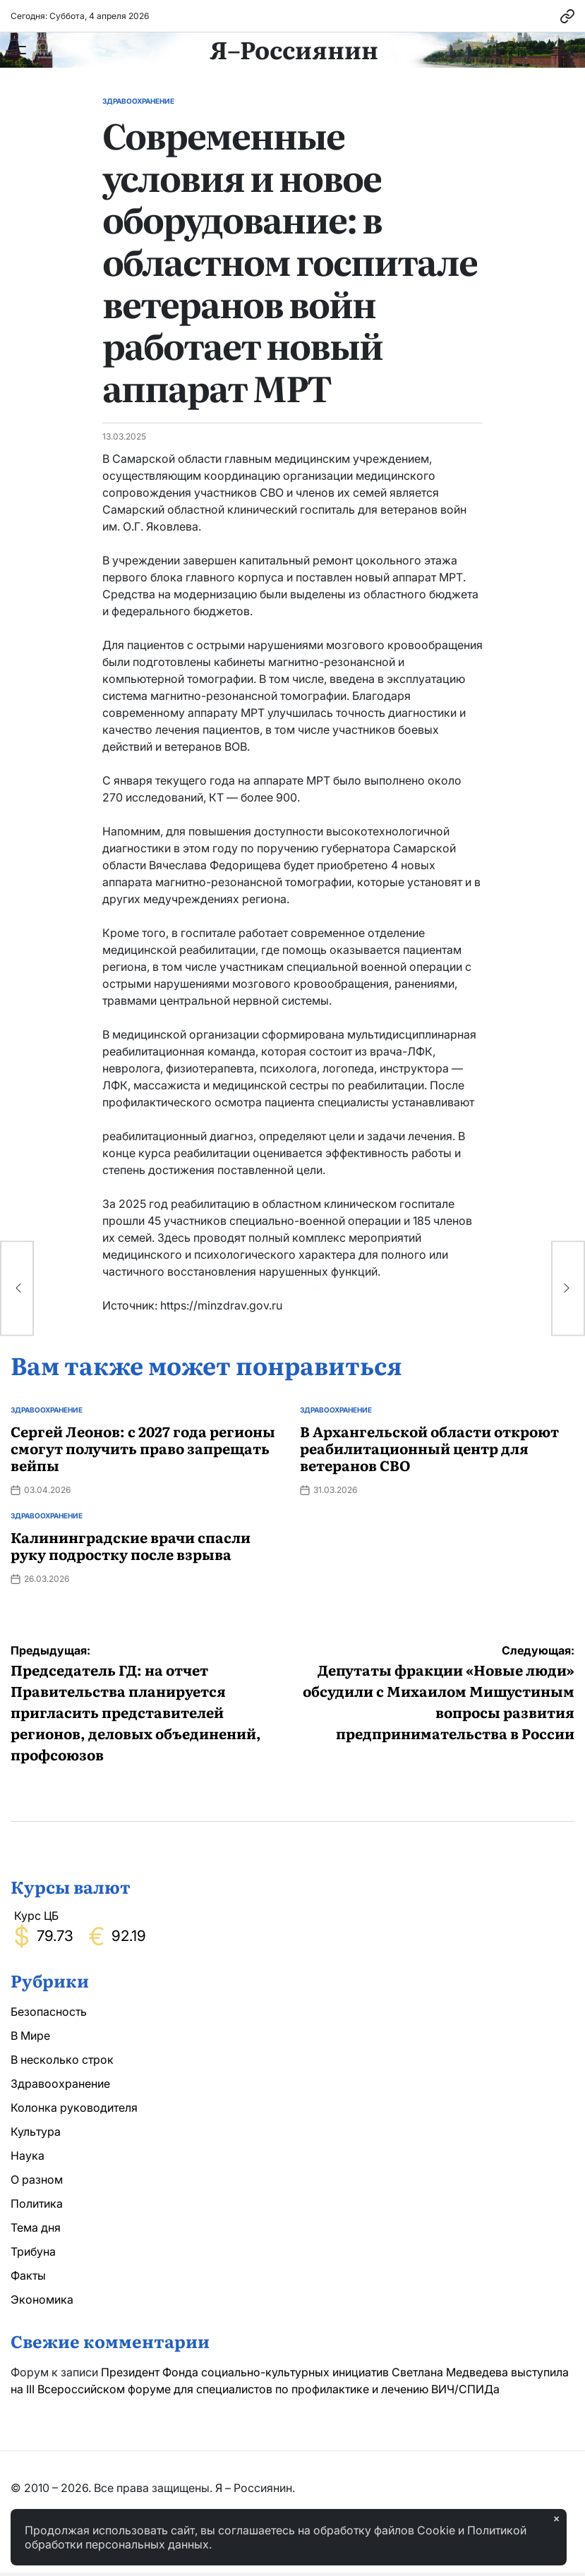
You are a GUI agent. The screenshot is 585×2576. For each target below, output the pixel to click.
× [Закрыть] (556, 2518)
